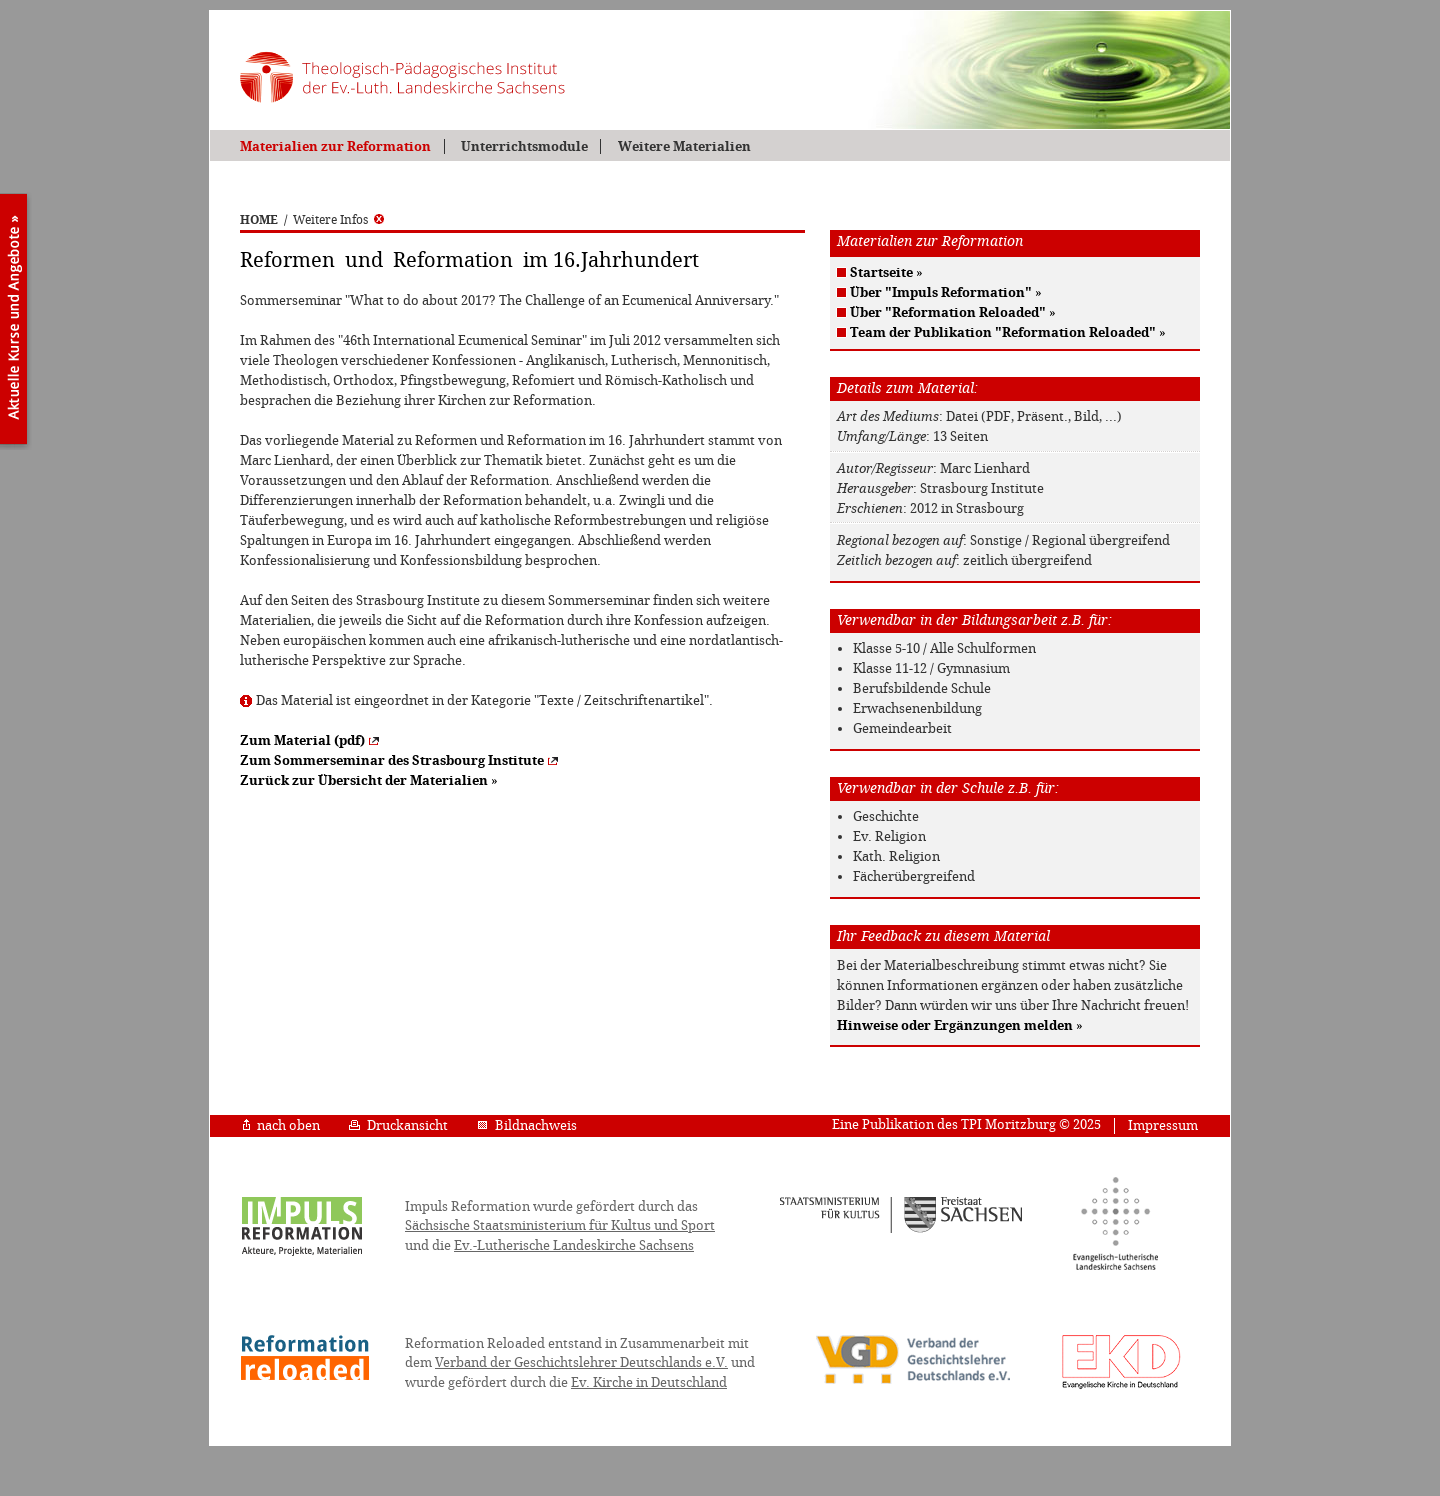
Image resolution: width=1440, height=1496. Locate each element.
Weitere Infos (338, 220)
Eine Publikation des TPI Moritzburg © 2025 (966, 1124)
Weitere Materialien (684, 146)
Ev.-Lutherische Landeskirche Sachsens (574, 1245)
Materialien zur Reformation (335, 146)
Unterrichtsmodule (524, 146)
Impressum (1163, 1125)
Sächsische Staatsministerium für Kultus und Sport (560, 1225)
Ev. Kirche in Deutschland (649, 1382)
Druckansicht (398, 1125)
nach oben (281, 1125)
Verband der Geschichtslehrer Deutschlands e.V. (581, 1362)
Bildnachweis (527, 1125)
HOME (259, 220)
